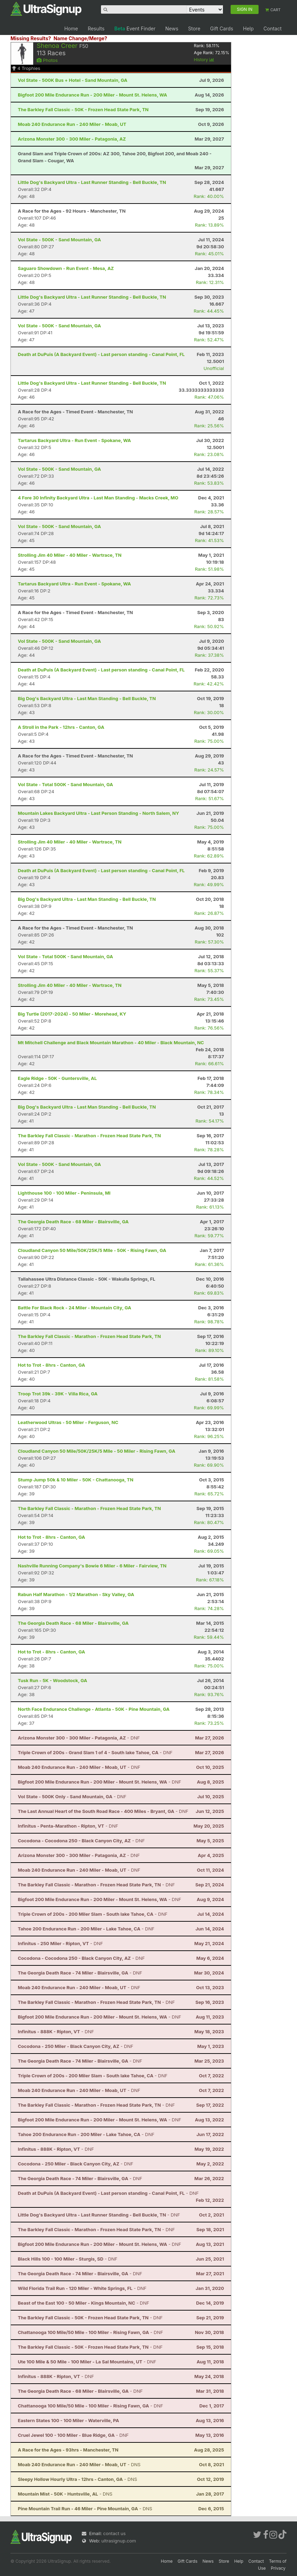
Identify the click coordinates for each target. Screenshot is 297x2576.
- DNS (79, 2464)
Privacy (278, 2568)
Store (194, 28)
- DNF (79, 1738)
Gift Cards (221, 28)
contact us (114, 2533)
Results (96, 28)
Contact (272, 28)
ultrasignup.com (118, 2540)
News (171, 28)
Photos (47, 60)
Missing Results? (30, 38)
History (204, 59)
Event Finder (134, 28)
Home (71, 28)
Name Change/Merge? (80, 38)
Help (248, 28)
